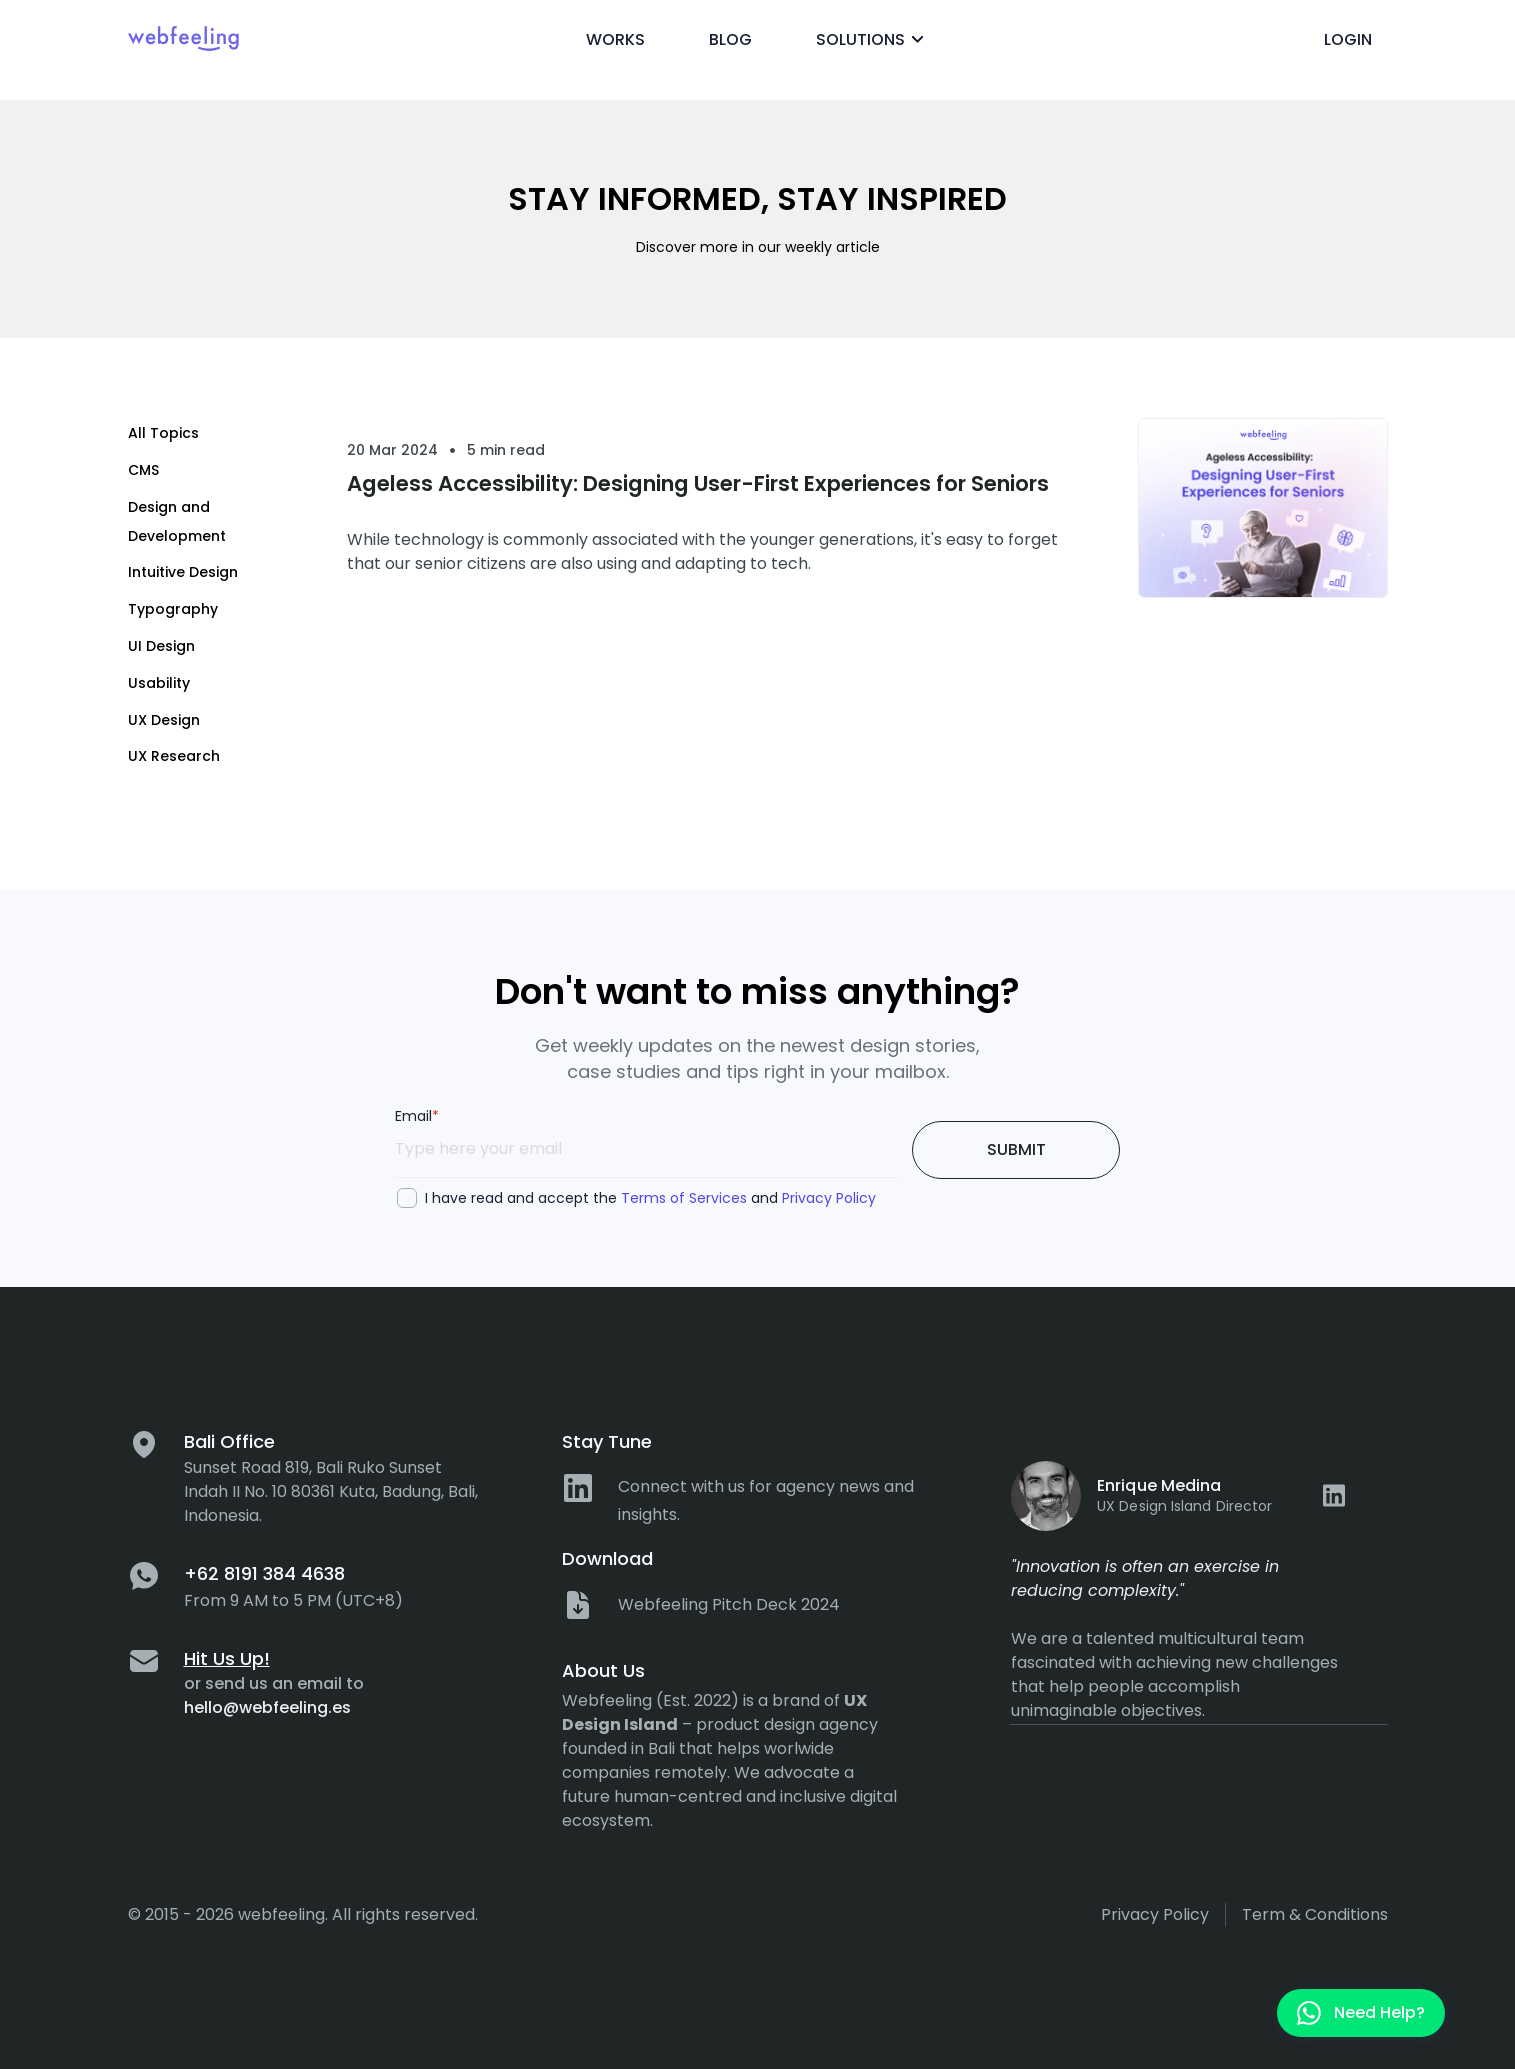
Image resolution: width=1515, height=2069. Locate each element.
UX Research (174, 756)
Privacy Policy (829, 1198)
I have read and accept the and (650, 1198)
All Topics (163, 433)
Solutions (873, 40)
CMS (143, 470)
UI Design (161, 646)
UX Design (164, 720)
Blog (730, 39)
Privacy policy (1155, 1914)
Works (615, 39)
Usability (159, 683)
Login (1348, 39)
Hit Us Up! (227, 1658)
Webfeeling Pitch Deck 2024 (729, 1604)
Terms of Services (684, 1198)
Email (417, 1116)
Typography (173, 609)
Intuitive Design (183, 572)
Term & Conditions (1315, 1914)
